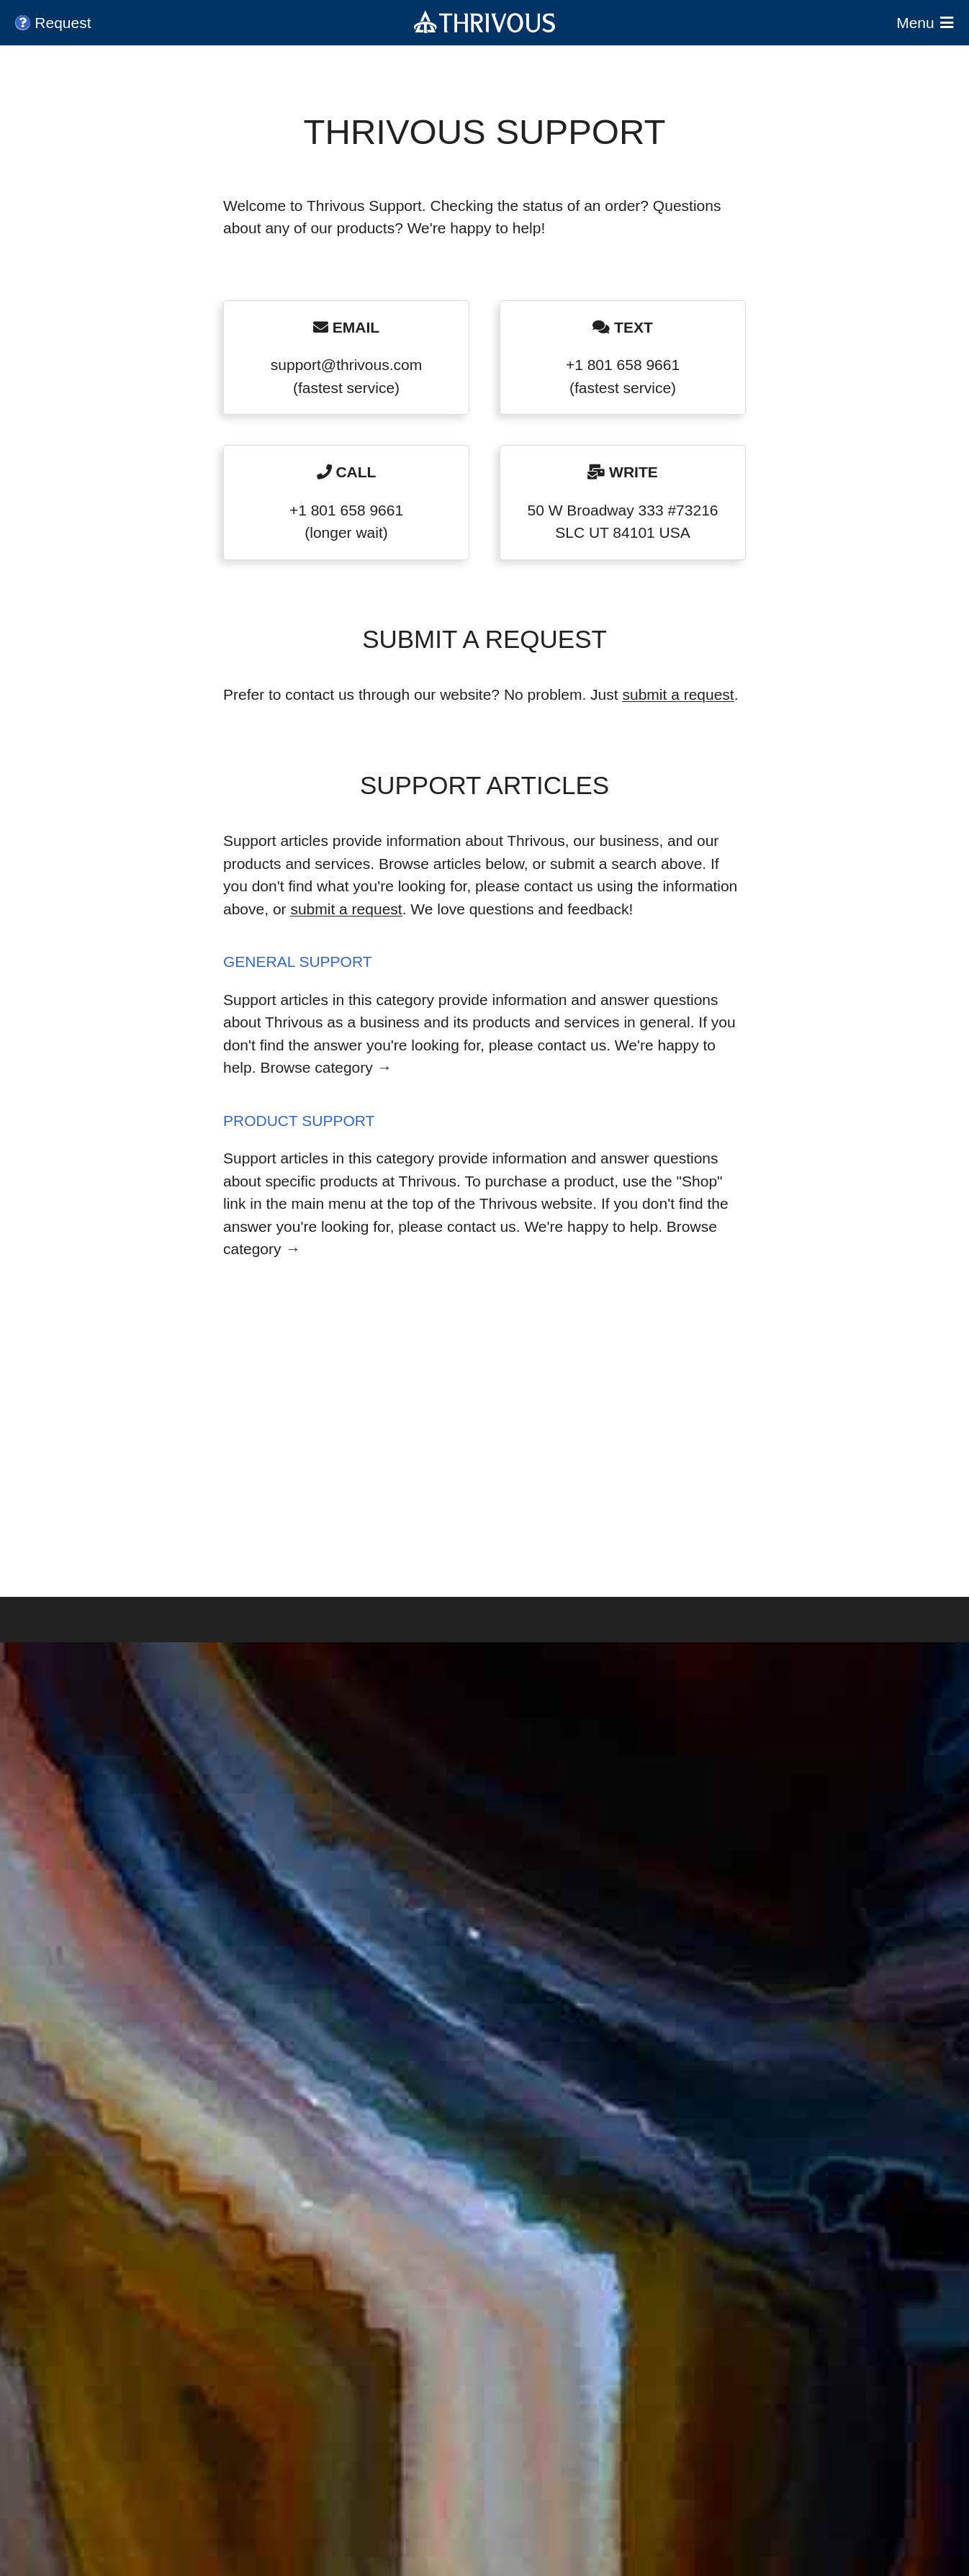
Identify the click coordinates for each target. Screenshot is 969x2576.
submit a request (678, 694)
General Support (297, 961)
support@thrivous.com (346, 364)
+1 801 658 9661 (623, 364)
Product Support (298, 1120)
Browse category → (326, 1067)
